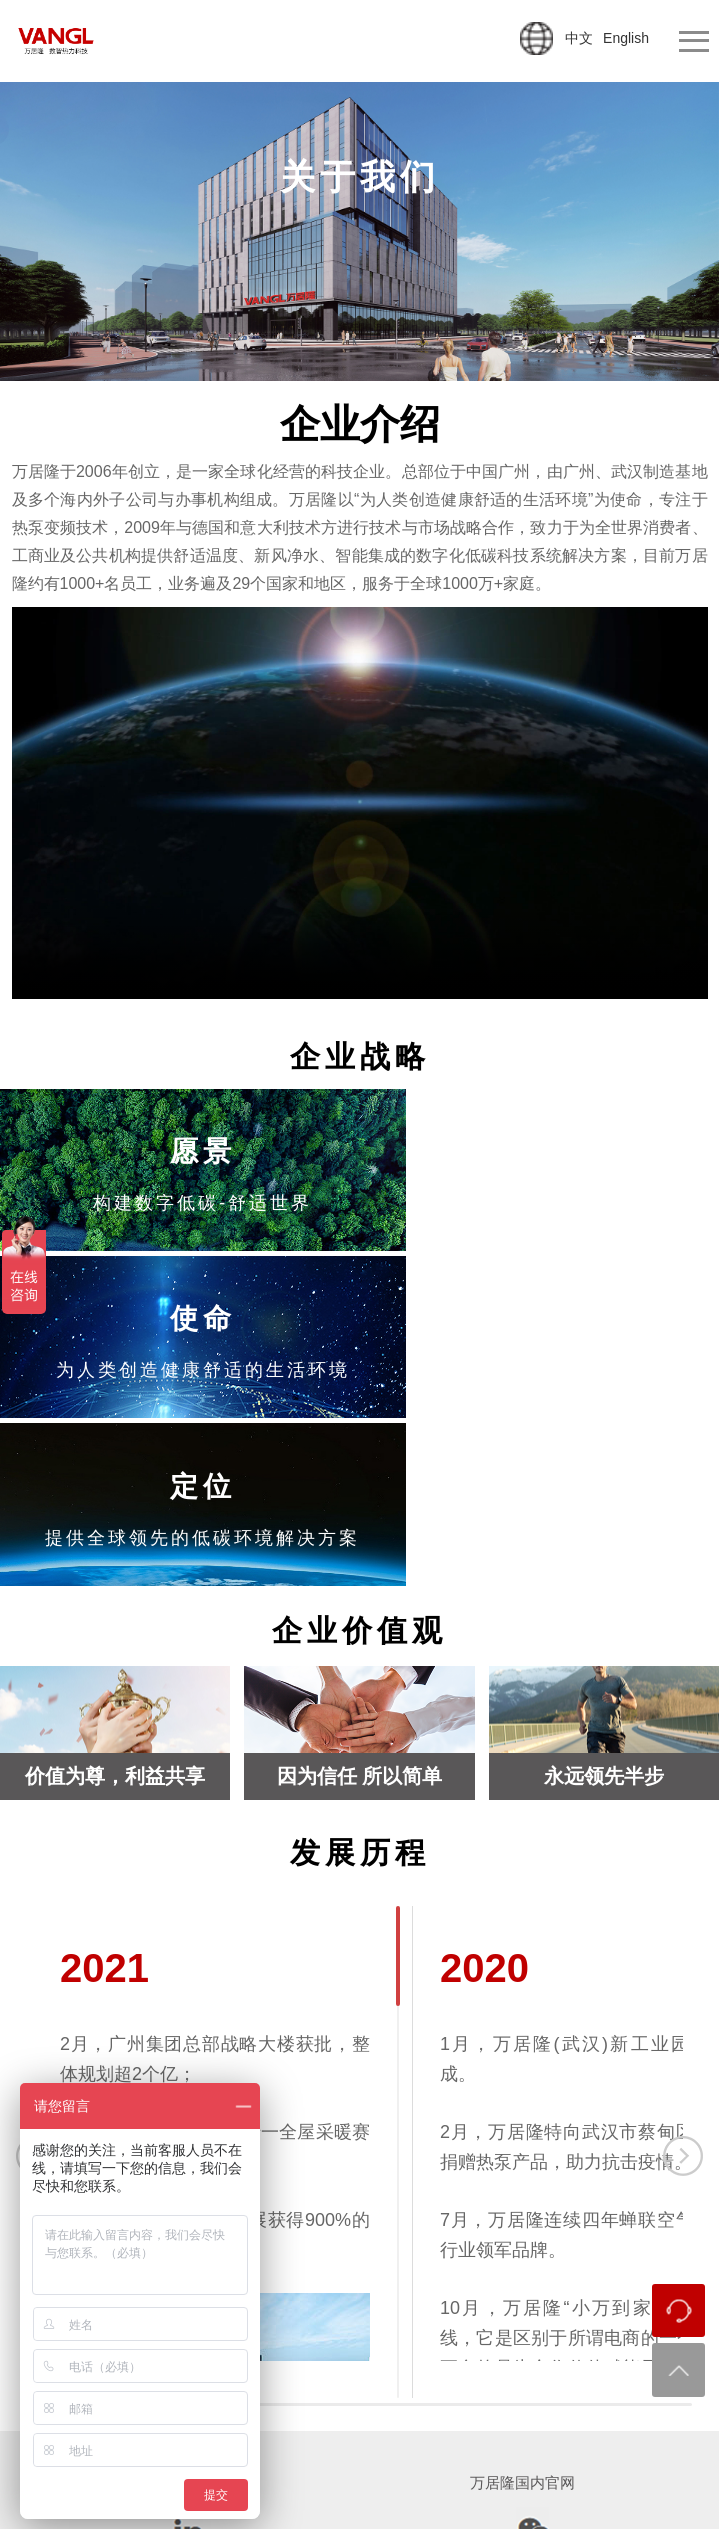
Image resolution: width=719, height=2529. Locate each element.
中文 (579, 38)
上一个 (36, 1973)
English (626, 38)
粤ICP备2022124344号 (502, 2477)
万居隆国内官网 (522, 2299)
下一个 (683, 1973)
